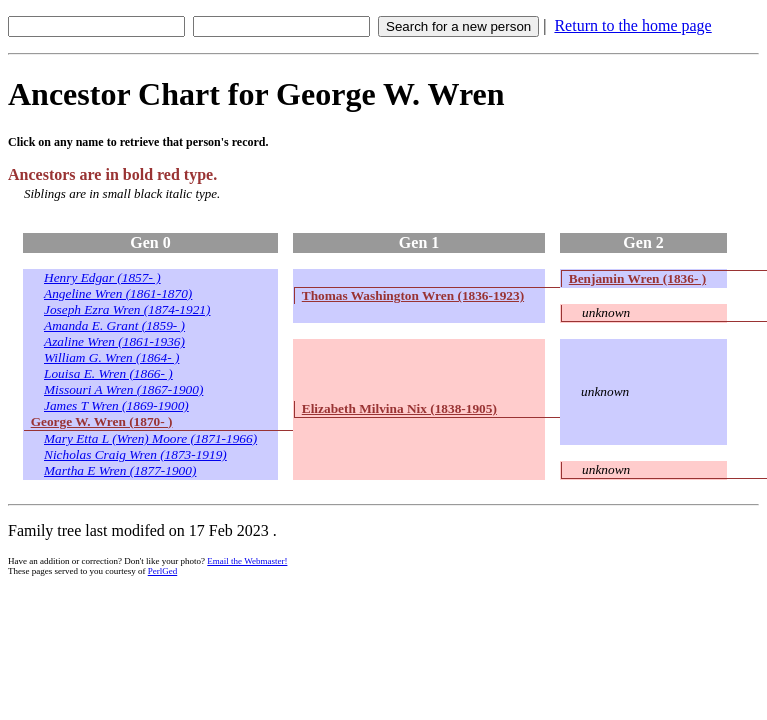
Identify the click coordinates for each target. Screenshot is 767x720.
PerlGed (163, 571)
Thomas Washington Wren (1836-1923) (413, 295)
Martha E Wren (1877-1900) (120, 470)
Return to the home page (632, 25)
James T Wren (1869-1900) (116, 405)
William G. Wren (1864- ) (111, 357)
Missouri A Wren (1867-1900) (123, 389)
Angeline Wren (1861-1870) (118, 293)
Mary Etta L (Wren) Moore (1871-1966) (150, 438)
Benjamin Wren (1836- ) (637, 278)
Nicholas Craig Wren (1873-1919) (135, 454)
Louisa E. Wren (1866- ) (108, 373)
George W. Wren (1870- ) (102, 421)
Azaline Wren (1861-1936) (114, 341)
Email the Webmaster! (247, 561)
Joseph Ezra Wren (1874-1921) (127, 309)
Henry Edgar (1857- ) (102, 277)
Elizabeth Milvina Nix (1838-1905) (399, 408)
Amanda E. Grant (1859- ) (114, 325)
